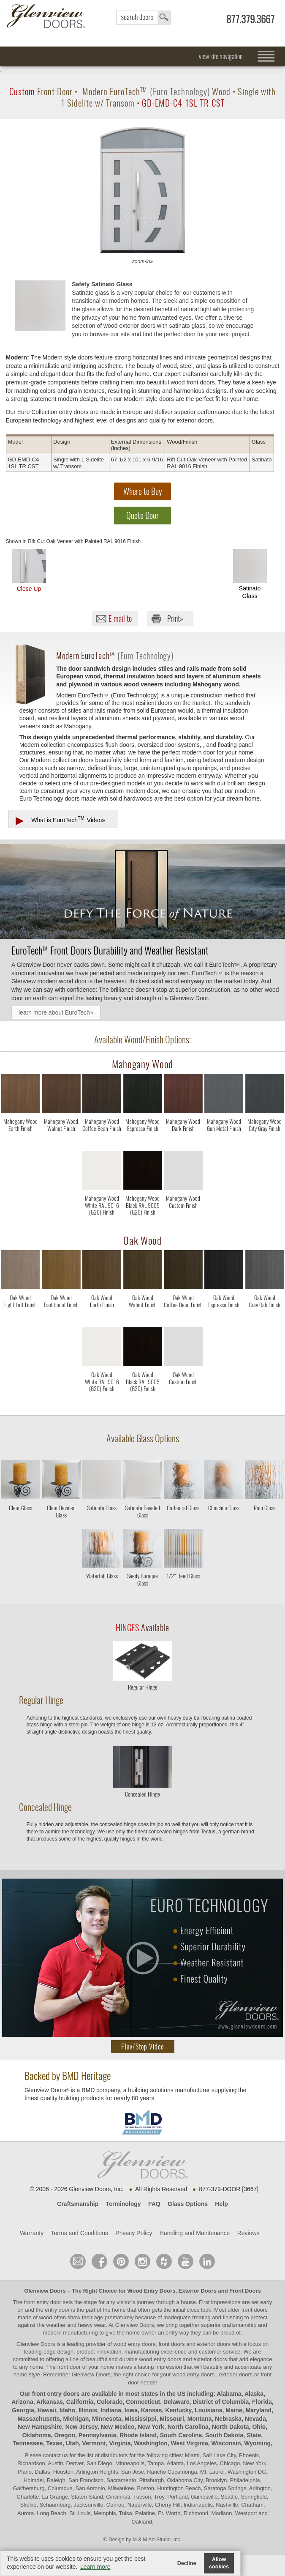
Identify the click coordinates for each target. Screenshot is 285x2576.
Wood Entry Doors (152, 2291)
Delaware (176, 2401)
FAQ (154, 2203)
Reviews (248, 2233)
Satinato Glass (250, 574)
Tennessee (28, 2443)
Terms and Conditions (79, 2233)
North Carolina (188, 2426)
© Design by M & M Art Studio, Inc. (142, 2540)
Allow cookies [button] (219, 2563)
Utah (72, 2443)
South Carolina (181, 2435)
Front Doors (245, 2291)
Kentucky (178, 2410)
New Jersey (81, 2426)
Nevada (255, 2418)
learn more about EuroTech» (56, 1012)
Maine (233, 2410)
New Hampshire (40, 2426)
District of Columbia (221, 2401)
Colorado (109, 2401)
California (80, 2401)
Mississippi (140, 2418)
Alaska (253, 2393)
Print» (175, 618)
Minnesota (106, 2418)
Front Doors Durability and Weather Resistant (110, 950)
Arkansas (49, 2401)
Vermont (94, 2443)
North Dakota (230, 2426)
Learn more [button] (95, 2566)
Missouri (172, 2418)
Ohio (259, 2426)
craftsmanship (239, 2325)
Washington (151, 2443)
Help (221, 2203)
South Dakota (224, 2435)
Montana (199, 2418)
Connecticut (143, 2401)
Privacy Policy (133, 2233)
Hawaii (47, 2410)
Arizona (22, 2401)
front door (69, 2367)
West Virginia (189, 2443)
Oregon (64, 2435)
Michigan (76, 2418)
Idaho (67, 2410)
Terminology (123, 2203)
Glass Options (188, 2203)
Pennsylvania (98, 2435)
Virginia (119, 2443)
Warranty (31, 2233)
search (143, 18)
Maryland (258, 2410)
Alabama (229, 2393)
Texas (54, 2443)
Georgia (23, 2410)
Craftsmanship (77, 2203)
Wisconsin (226, 2443)
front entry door (43, 2302)
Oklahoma (36, 2435)
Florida (262, 2401)
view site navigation (221, 56)
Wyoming (257, 2443)
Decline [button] (186, 2563)
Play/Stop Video (142, 2046)
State (254, 2435)
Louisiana (208, 2410)
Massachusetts (38, 2418)
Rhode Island (138, 2435)
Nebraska (228, 2418)
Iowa (131, 2410)
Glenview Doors (44, 2291)
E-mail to (120, 618)
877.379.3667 (250, 19)
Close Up (29, 570)
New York (151, 2426)
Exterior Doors (198, 2291)
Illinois (88, 2410)
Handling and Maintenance (195, 2233)
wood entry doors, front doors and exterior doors (171, 2344)
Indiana (110, 2410)
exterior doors (210, 2359)
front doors (255, 2310)
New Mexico (117, 2426)
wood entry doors (160, 2359)
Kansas (151, 2410)
